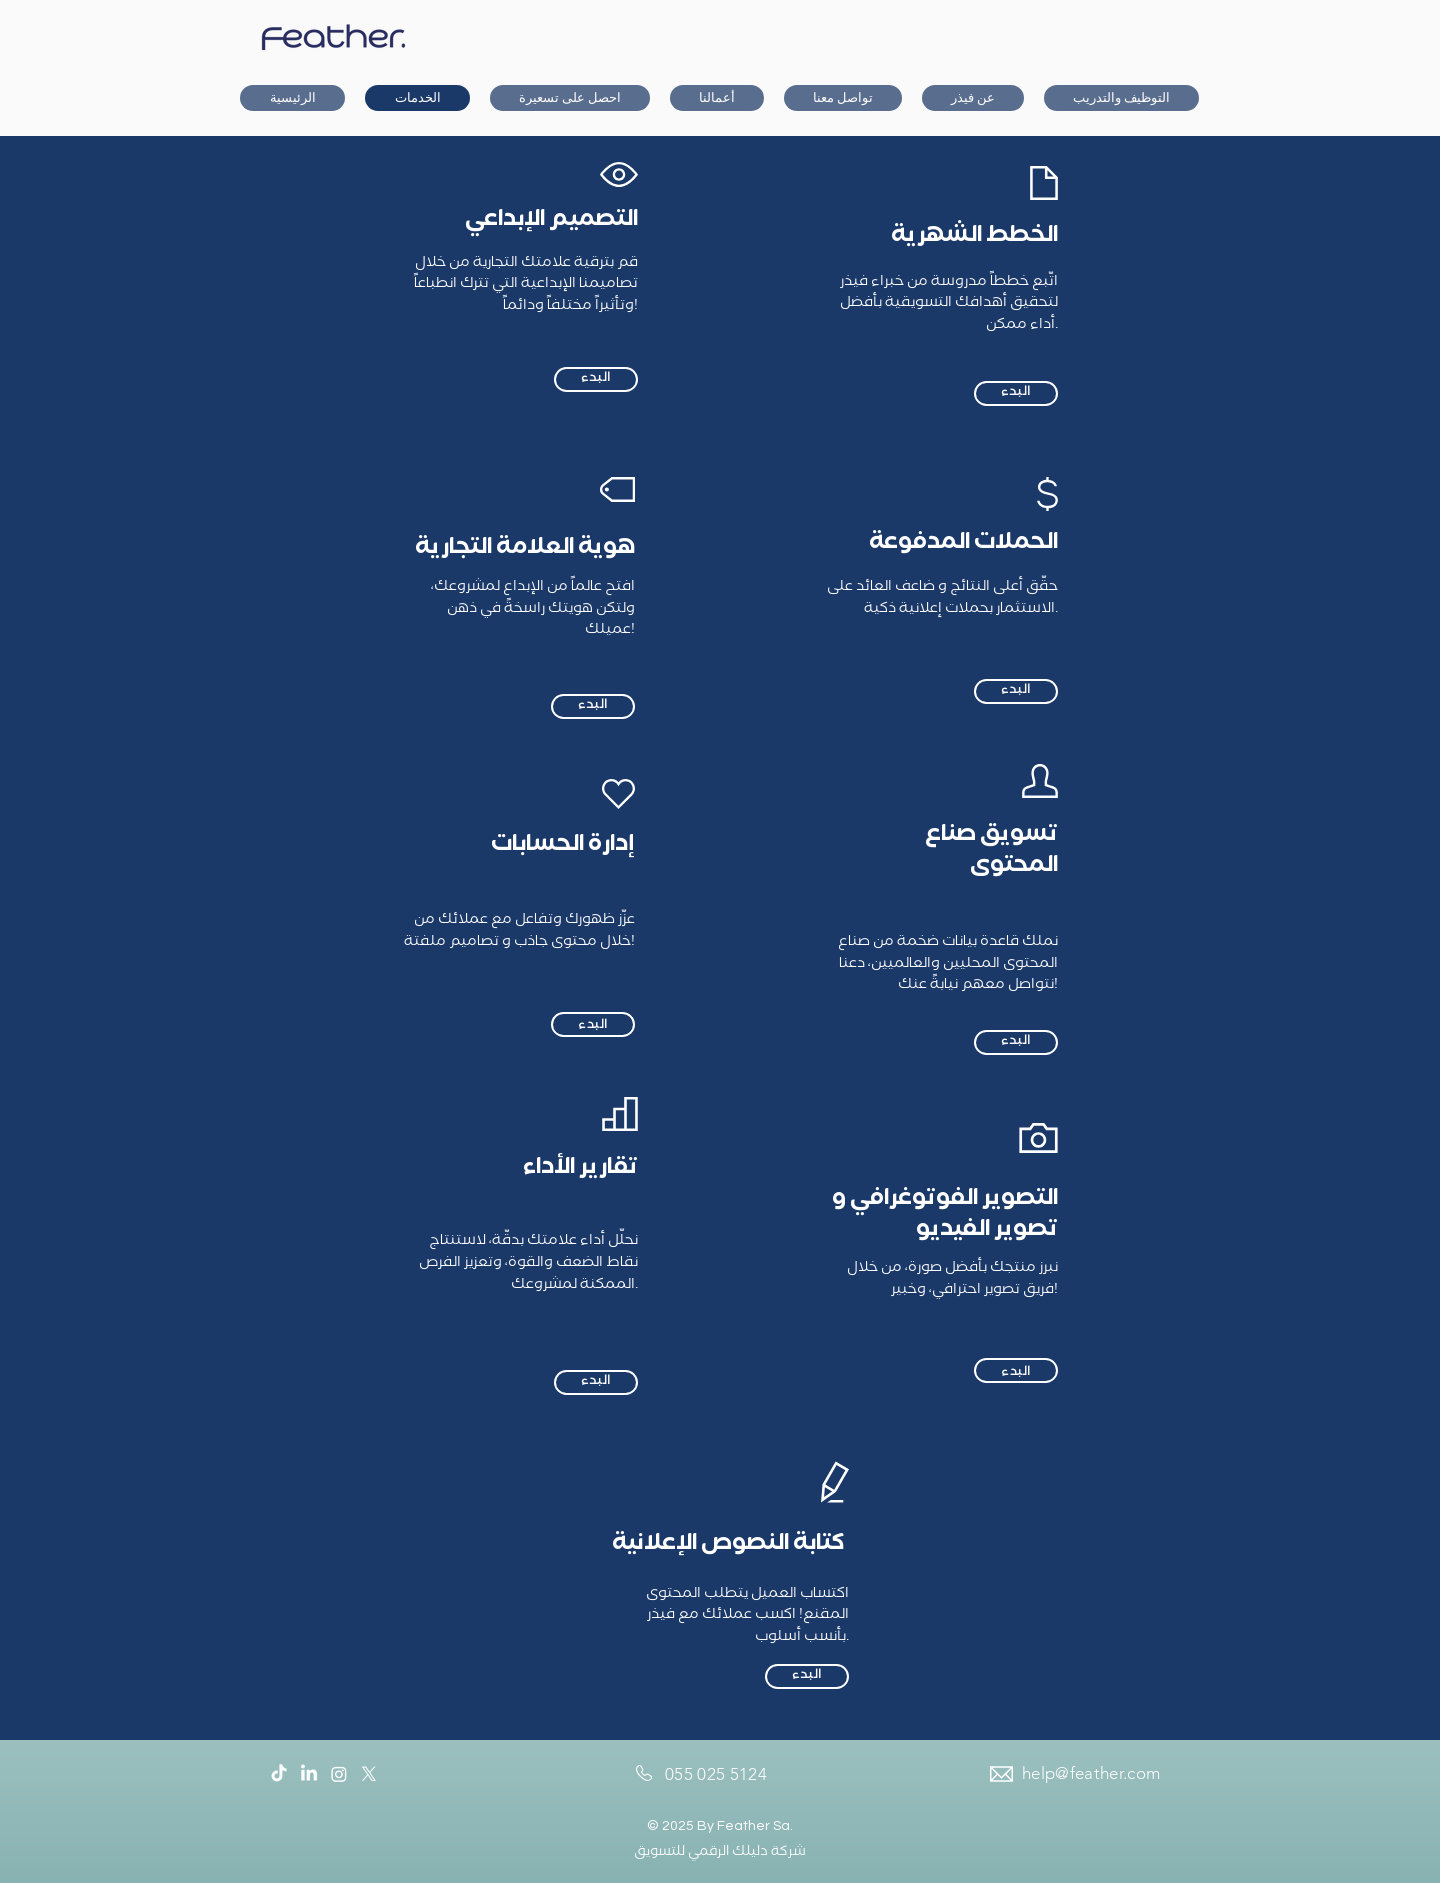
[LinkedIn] (309, 1774)
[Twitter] (369, 1774)
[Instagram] (339, 1774)
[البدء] (596, 379)
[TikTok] (279, 1774)
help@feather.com (1091, 1773)
